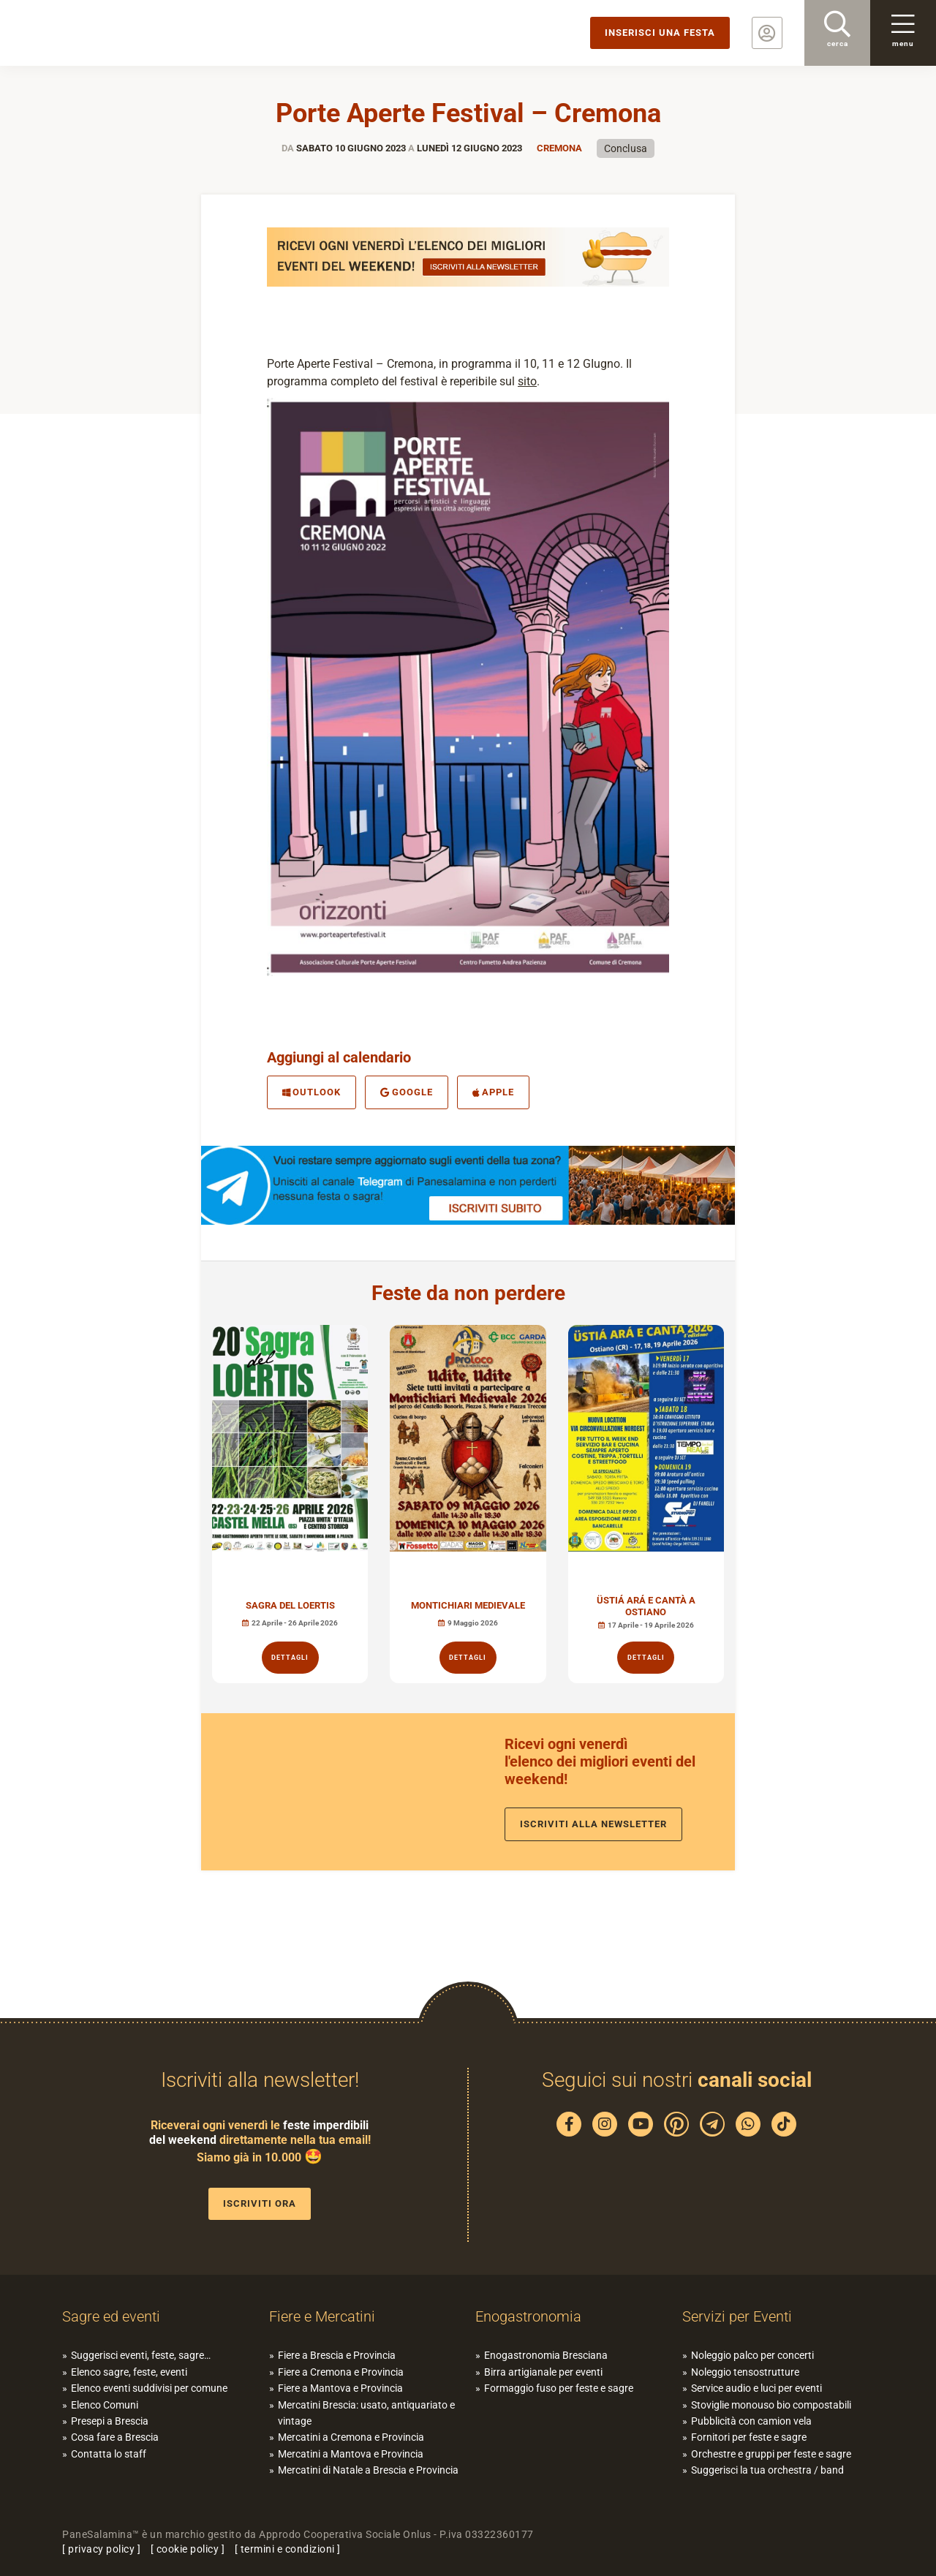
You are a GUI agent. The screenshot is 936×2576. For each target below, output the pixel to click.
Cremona (559, 148)
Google (406, 1092)
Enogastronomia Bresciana (546, 2355)
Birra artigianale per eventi (543, 2372)
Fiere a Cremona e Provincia (341, 2372)
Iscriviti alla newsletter (593, 1823)
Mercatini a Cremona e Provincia (351, 2437)
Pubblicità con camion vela (751, 2421)
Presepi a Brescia (109, 2421)
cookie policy (187, 2549)
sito (527, 381)
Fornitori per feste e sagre (749, 2437)
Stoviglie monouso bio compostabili (771, 2405)
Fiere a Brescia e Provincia (337, 2355)
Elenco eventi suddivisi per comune (149, 2388)
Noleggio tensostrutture (745, 2372)
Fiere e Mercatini (322, 2316)
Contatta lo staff (108, 2454)
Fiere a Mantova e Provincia (340, 2388)
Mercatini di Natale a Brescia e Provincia (368, 2470)
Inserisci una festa (660, 32)
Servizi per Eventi (737, 2316)
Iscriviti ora (259, 2203)
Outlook (311, 1092)
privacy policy (101, 2549)
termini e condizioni (288, 2549)
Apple (493, 1092)
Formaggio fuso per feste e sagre (558, 2388)
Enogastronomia (528, 2316)
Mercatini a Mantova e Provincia (350, 2454)
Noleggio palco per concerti (752, 2355)
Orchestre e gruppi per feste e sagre (771, 2454)
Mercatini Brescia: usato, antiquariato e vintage (366, 2413)
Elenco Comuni (104, 2405)
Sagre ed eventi (111, 2316)
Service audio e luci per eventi (756, 2388)
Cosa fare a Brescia (115, 2437)
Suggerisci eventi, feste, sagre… (141, 2355)
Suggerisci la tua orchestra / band (767, 2470)
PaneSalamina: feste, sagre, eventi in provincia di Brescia (113, 32)
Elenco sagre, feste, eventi (129, 2372)
